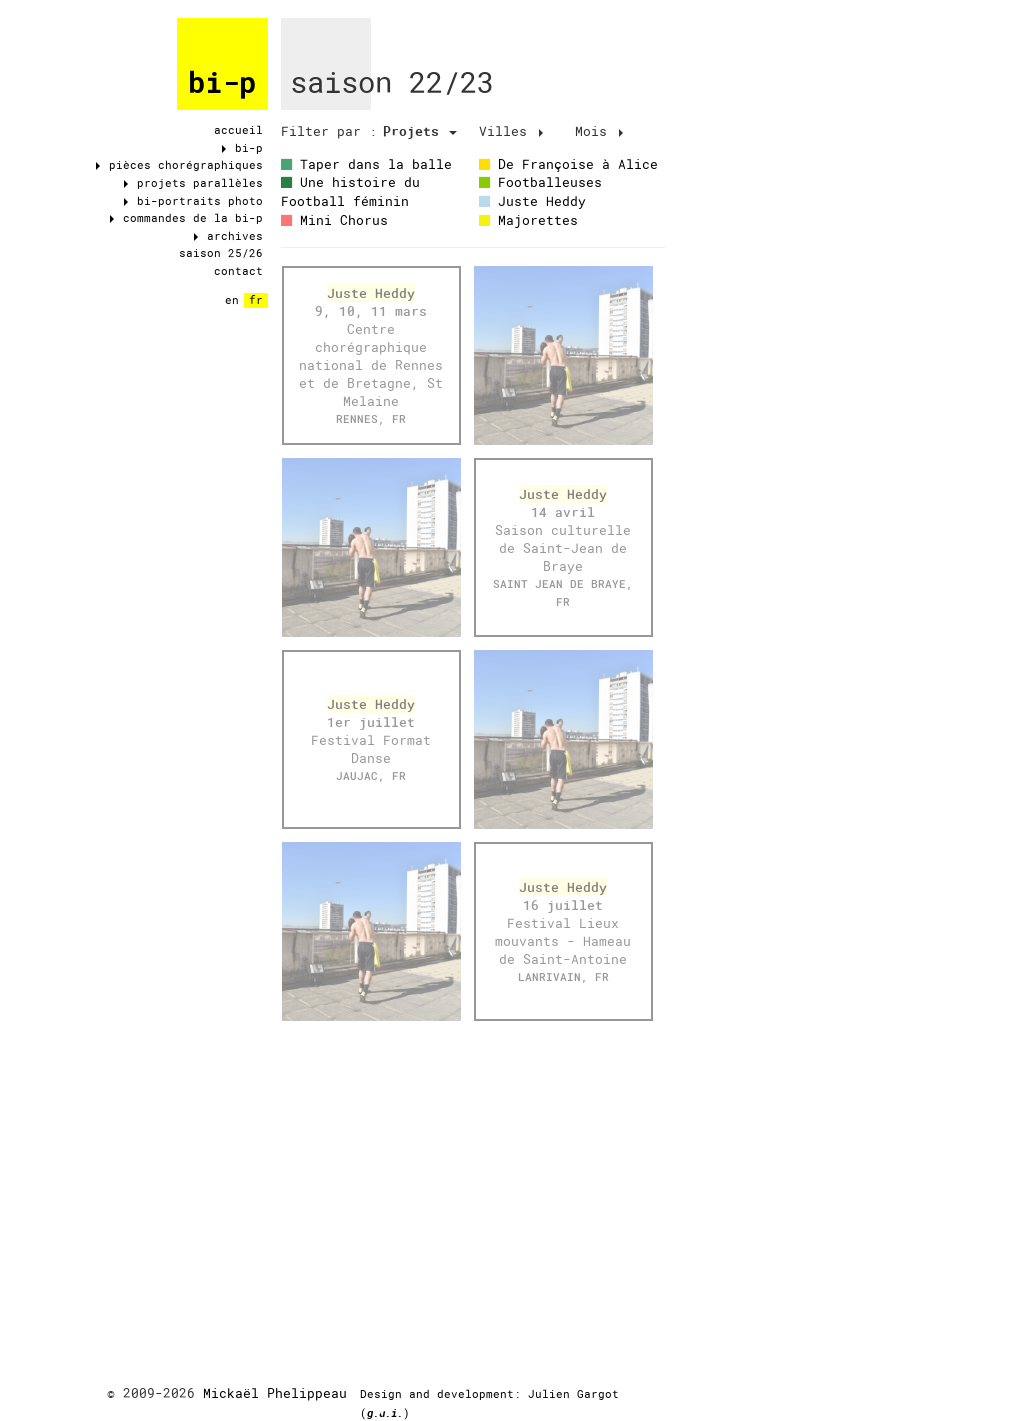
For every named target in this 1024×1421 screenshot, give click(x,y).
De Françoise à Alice (568, 164)
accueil (238, 130)
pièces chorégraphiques (179, 165)
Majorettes (528, 220)
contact (238, 271)
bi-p (222, 83)
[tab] (329, 131)
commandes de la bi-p (186, 218)
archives (228, 236)
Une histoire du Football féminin (350, 191)
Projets (420, 131)
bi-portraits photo (193, 201)
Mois (599, 131)
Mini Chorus (334, 220)
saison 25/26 (221, 253)
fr (256, 300)
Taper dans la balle (366, 164)
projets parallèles (193, 183)
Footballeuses (540, 182)
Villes (511, 131)
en (232, 300)
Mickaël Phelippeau (275, 1393)
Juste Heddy (532, 201)
